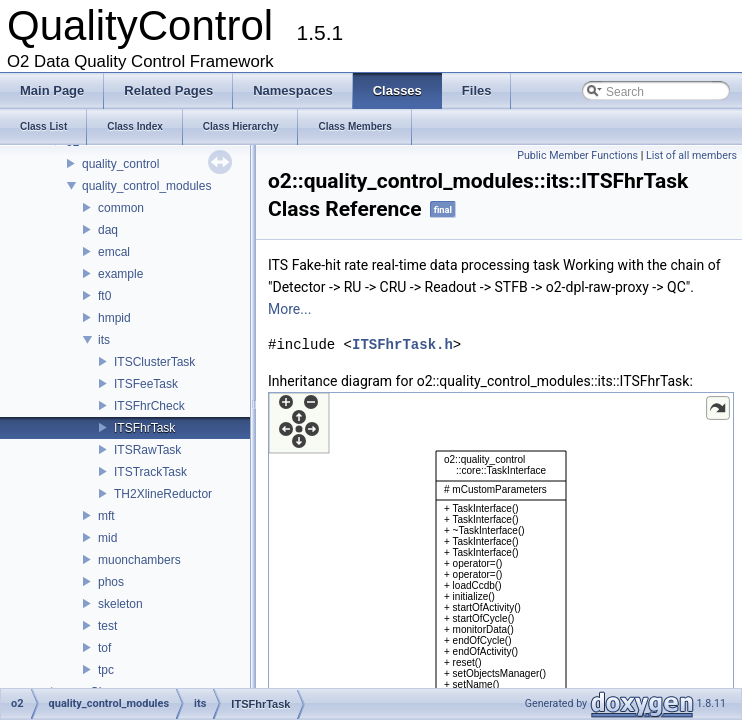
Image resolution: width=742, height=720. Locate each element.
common (121, 208)
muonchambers (139, 560)
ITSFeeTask (146, 384)
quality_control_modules (146, 186)
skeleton (120, 604)
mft (106, 516)
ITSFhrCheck (149, 406)
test (107, 626)
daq (108, 230)
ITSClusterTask (154, 362)
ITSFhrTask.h (402, 344)
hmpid (114, 318)
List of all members (691, 155)
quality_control (120, 164)
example (120, 274)
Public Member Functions (577, 155)
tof (104, 648)
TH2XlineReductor (163, 494)
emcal (114, 252)
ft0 (104, 296)
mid (107, 538)
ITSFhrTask (144, 428)
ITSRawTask (147, 450)
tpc (106, 670)
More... (289, 309)
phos (111, 582)
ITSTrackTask (150, 472)
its (104, 340)
